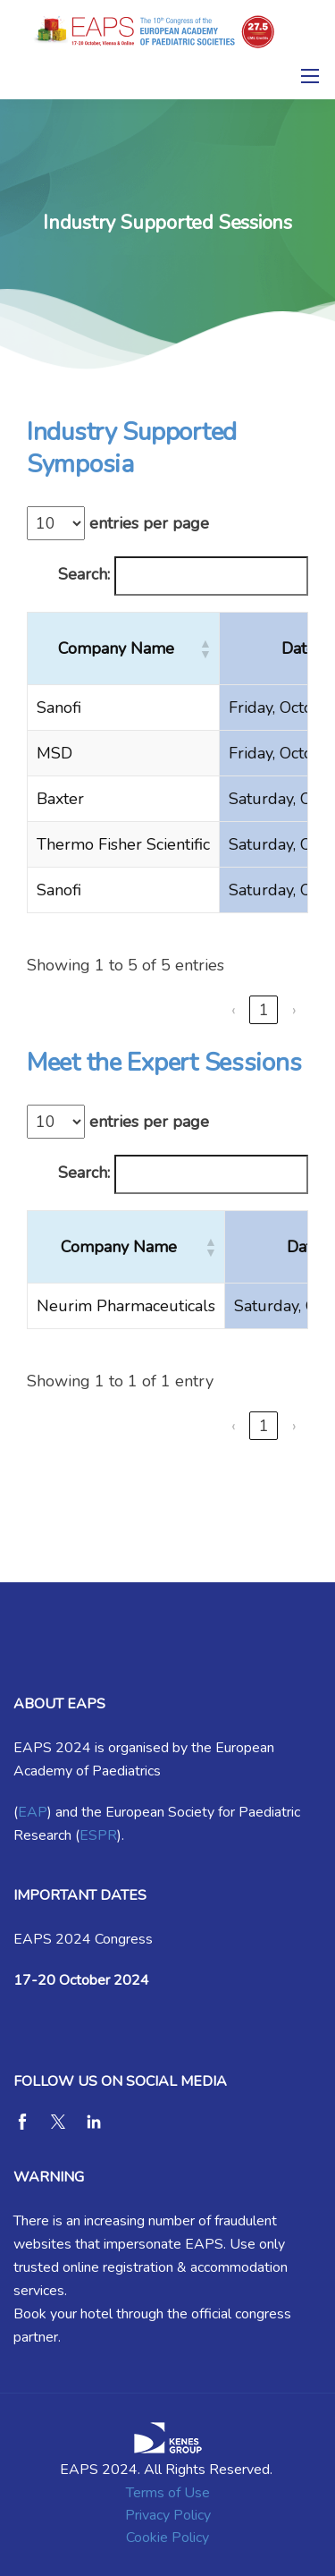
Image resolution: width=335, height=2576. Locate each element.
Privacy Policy (168, 2515)
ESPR (98, 1835)
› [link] (294, 1010)
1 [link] (264, 1010)
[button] (204, 648)
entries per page (149, 523)
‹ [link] (233, 1010)
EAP (32, 1812)
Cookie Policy (167, 2537)
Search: (84, 574)
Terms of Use (168, 2493)
